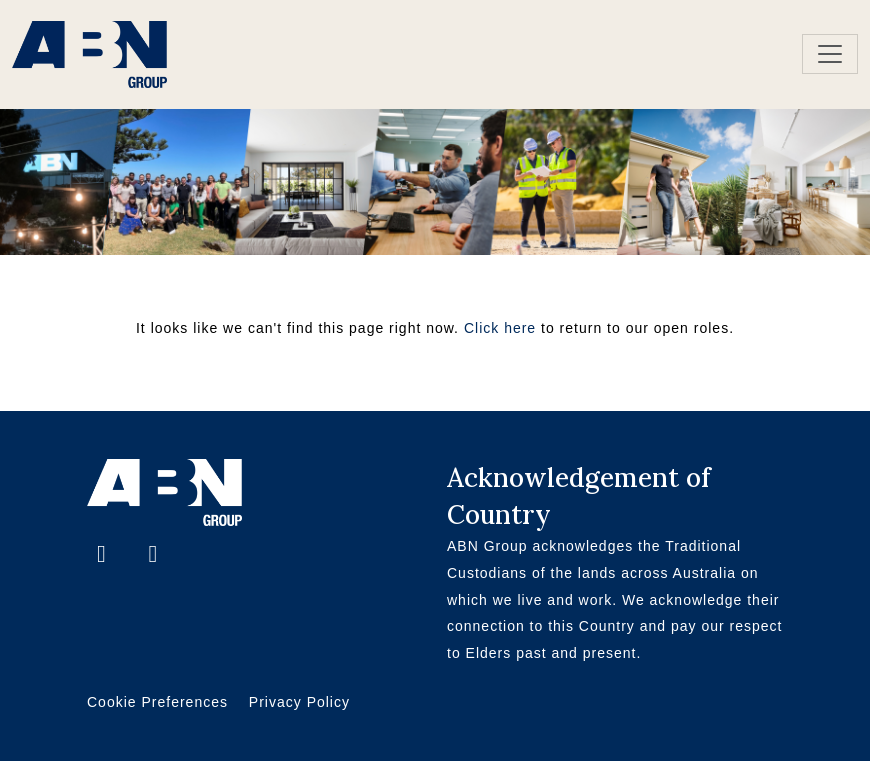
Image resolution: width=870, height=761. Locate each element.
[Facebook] (104, 556)
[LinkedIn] (153, 556)
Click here (500, 328)
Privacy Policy (299, 702)
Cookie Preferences (157, 702)
